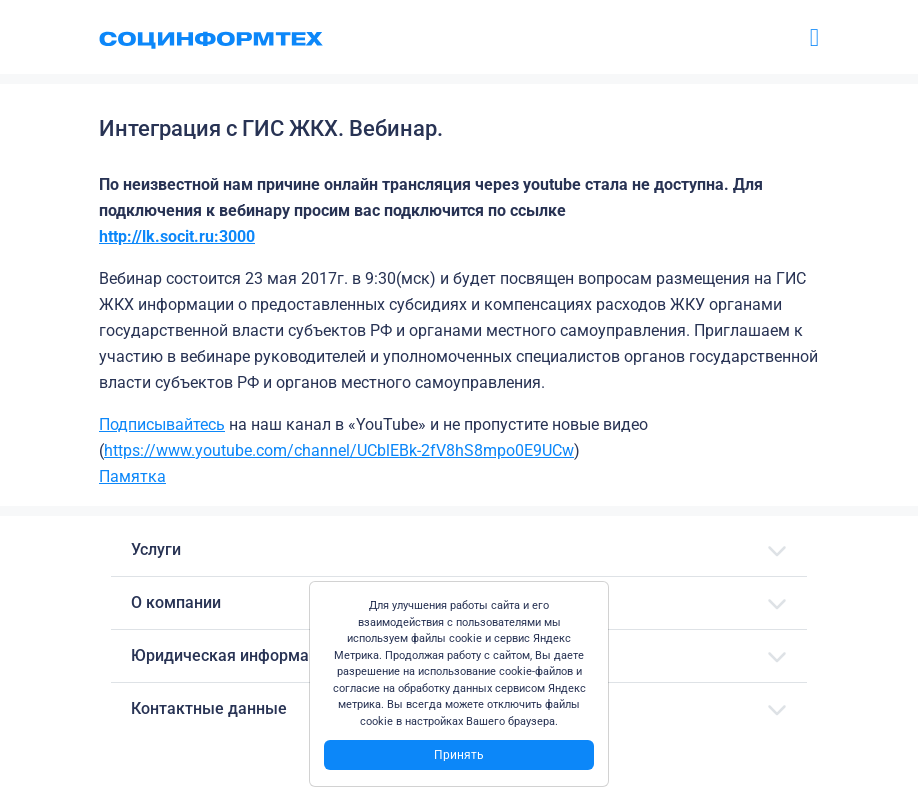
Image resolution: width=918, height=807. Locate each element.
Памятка (132, 476)
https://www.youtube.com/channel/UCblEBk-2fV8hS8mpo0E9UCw (339, 450)
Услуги (156, 549)
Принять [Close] (459, 755)
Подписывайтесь (162, 424)
